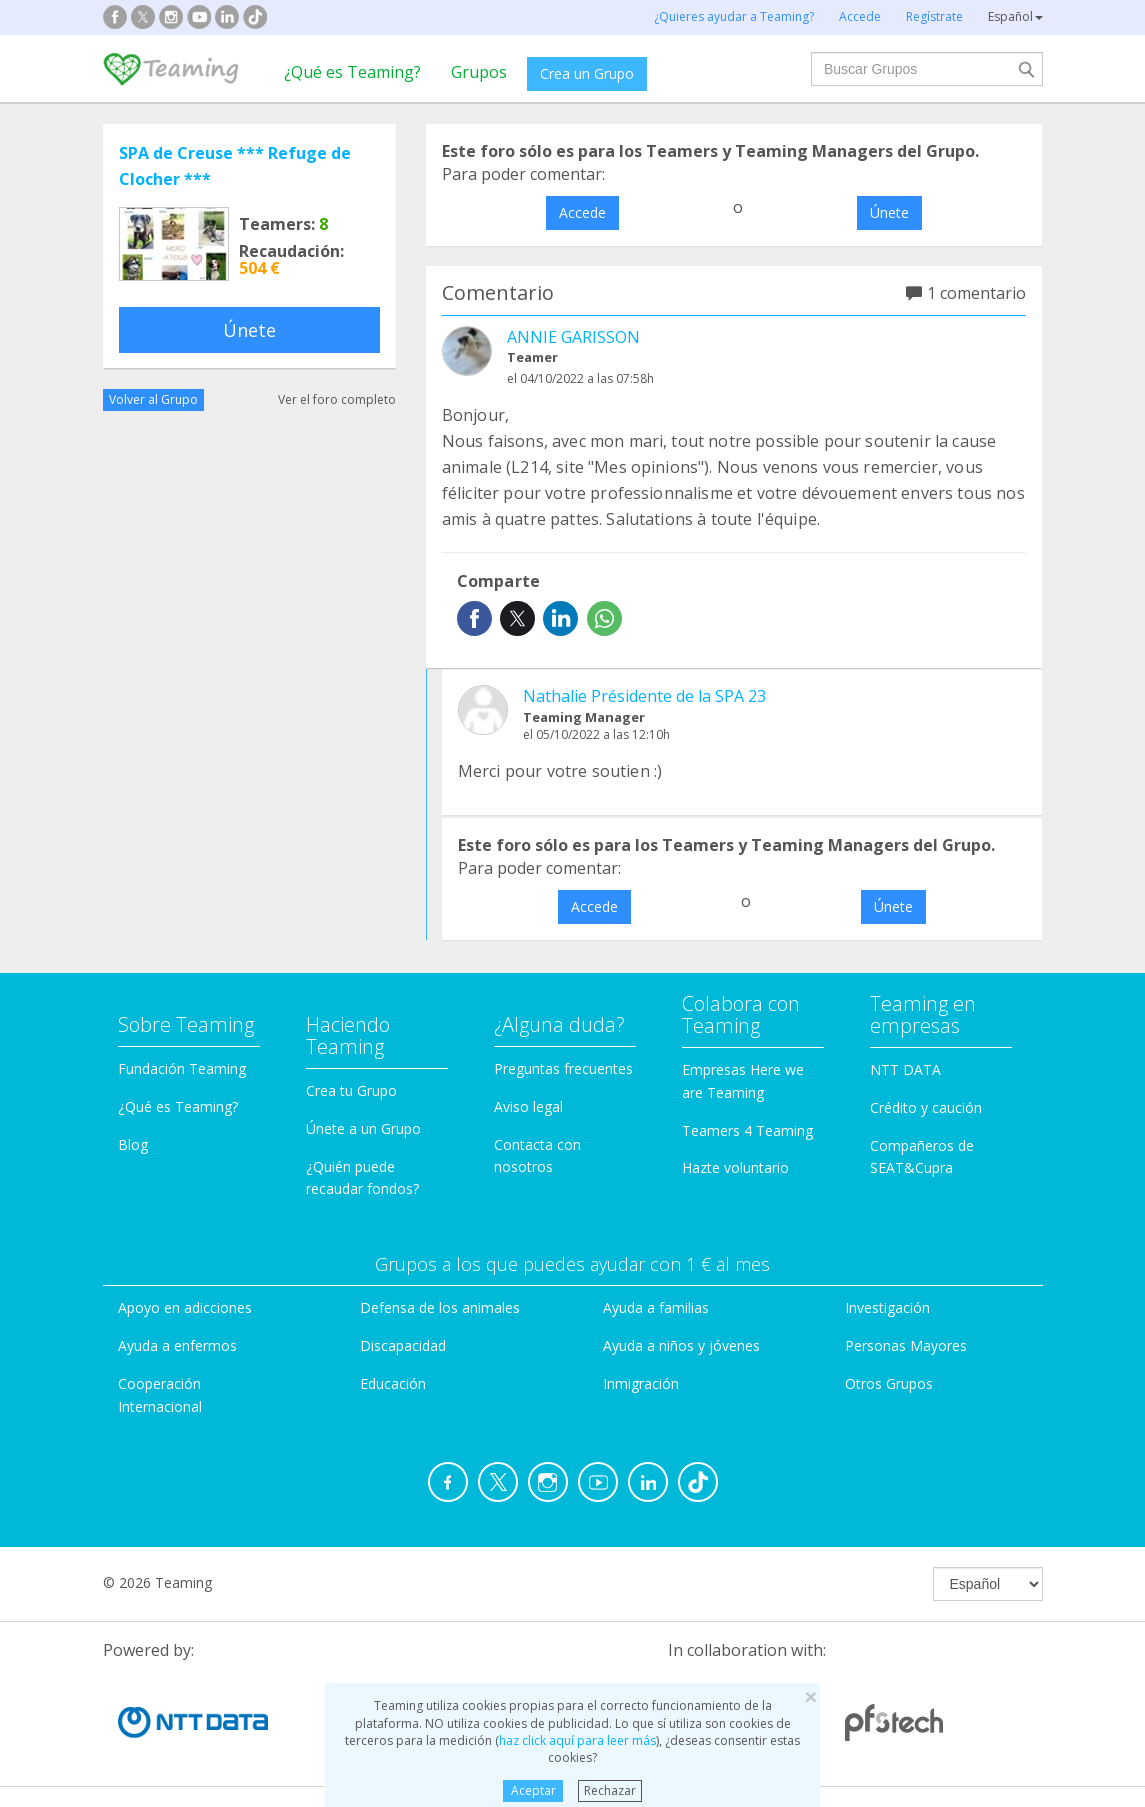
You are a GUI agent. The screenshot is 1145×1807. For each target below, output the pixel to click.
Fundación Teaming (182, 1068)
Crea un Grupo (587, 73)
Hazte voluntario (735, 1167)
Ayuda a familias (656, 1307)
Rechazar (610, 1790)
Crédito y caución (926, 1107)
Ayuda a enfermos (177, 1345)
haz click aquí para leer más (577, 1740)
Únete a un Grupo (363, 1128)
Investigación (887, 1307)
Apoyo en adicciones (185, 1307)
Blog (133, 1144)
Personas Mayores (906, 1345)
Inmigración (641, 1383)
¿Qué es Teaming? (352, 72)
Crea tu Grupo (351, 1090)
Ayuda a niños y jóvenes (681, 1345)
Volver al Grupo (153, 399)
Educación (393, 1383)
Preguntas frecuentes (563, 1068)
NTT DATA (905, 1069)
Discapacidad (403, 1345)
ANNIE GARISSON (573, 337)
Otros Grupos (889, 1383)
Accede (582, 212)
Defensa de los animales (440, 1307)
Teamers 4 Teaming (747, 1130)
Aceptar (533, 1790)
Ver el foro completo (337, 399)
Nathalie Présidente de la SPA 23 (644, 696)
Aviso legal (528, 1106)
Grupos (479, 72)
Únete (249, 330)
